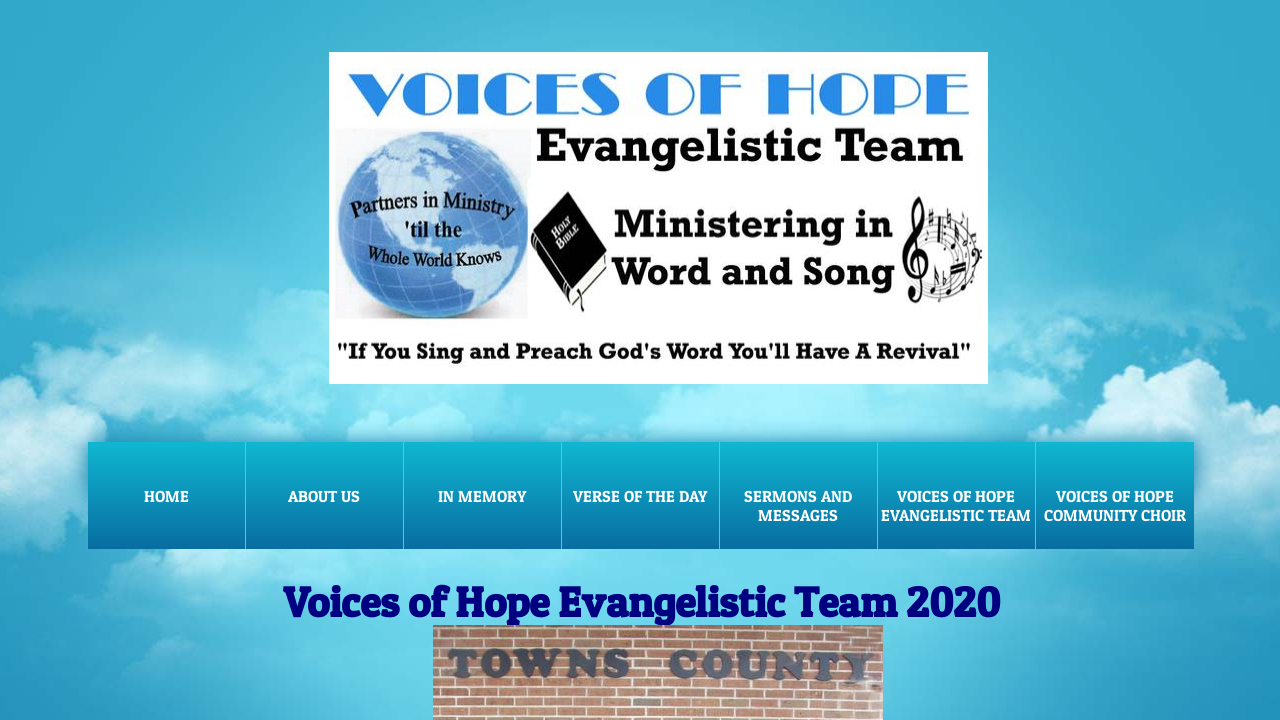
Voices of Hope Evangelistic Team (956, 505)
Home (166, 496)
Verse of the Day (640, 496)
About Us (324, 496)
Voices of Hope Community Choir (1115, 505)
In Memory (482, 496)
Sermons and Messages (798, 505)
